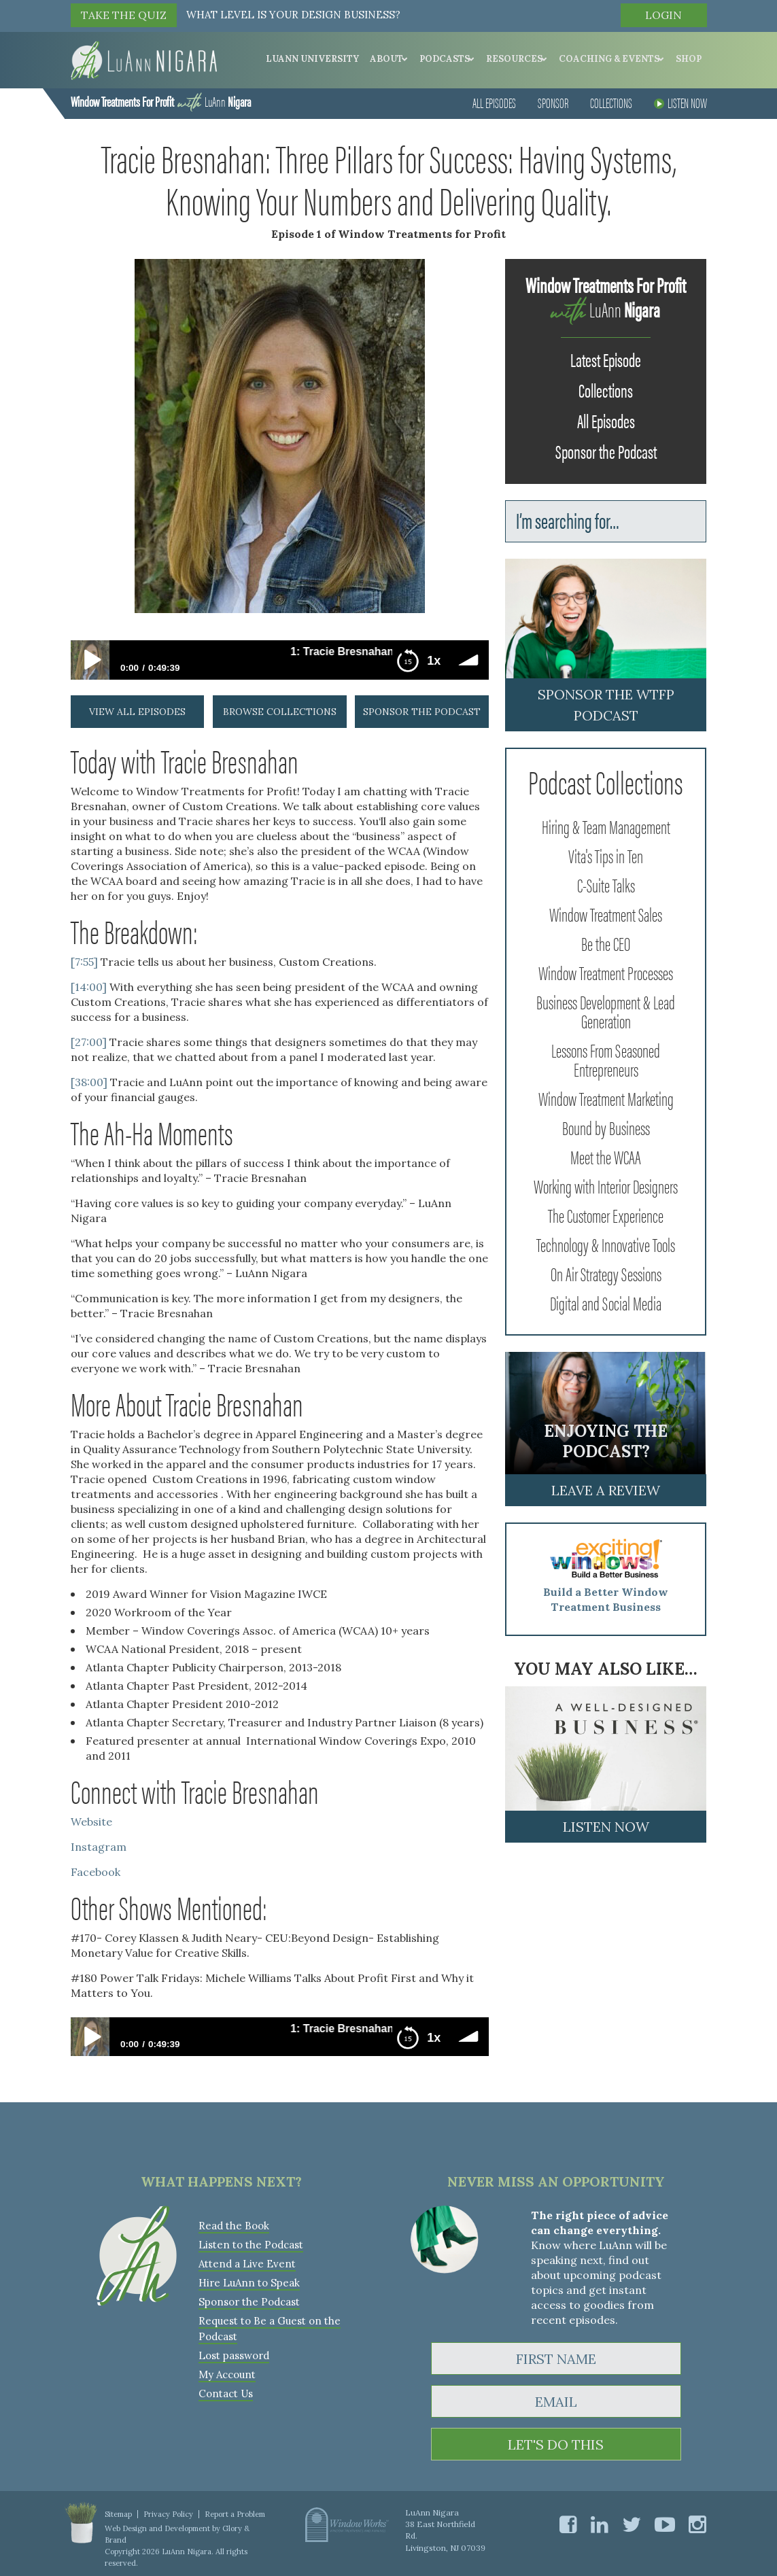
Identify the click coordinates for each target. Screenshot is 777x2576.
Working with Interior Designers (606, 1185)
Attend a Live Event (247, 2263)
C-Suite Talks (606, 884)
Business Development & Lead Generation (605, 1011)
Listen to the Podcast (250, 2244)
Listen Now (680, 102)
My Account (227, 2374)
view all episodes (137, 712)
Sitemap (118, 2514)
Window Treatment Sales (605, 913)
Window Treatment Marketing (606, 1097)
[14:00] (89, 987)
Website (93, 1821)
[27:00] (89, 1042)
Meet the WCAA (605, 1156)
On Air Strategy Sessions (606, 1273)
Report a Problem (235, 2514)
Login (663, 15)
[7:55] (84, 962)
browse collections (279, 712)
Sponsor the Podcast (606, 450)
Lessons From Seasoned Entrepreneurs (605, 1059)
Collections (611, 102)
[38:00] (89, 1082)
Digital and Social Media (605, 1302)
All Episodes (494, 102)
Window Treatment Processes (605, 972)
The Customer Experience (605, 1214)
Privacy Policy (168, 2514)
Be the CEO (605, 942)
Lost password (233, 2355)
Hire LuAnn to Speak (249, 2282)
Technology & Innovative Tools (605, 1243)
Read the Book (233, 2225)
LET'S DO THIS (556, 2444)
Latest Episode (605, 358)
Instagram (98, 1846)
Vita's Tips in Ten (605, 855)
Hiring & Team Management (606, 825)
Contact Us (225, 2393)
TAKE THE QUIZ (124, 15)
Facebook (95, 1872)
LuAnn (161, 101)
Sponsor (553, 102)
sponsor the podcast (422, 712)
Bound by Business (606, 1127)
